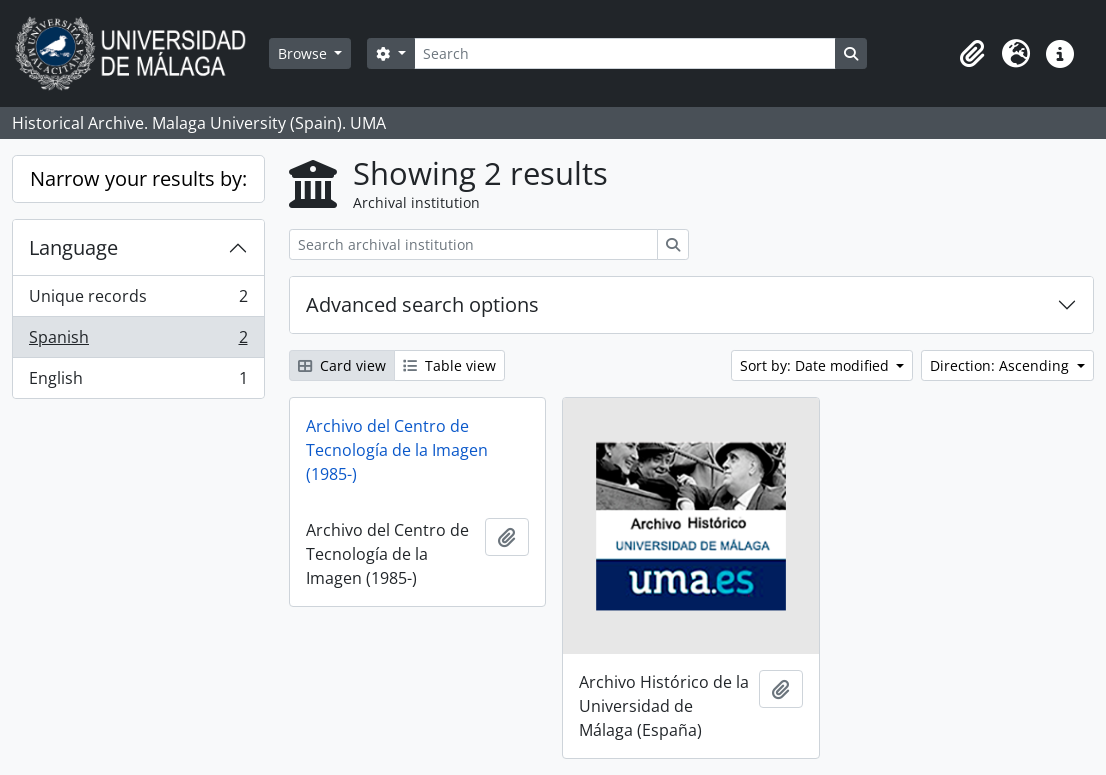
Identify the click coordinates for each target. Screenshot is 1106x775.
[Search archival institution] (473, 244)
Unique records (138, 300)
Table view (449, 365)
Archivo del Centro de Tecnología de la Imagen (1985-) (397, 450)
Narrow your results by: (138, 178)
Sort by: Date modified (816, 365)
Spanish (138, 341)
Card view (342, 365)
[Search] (625, 53)
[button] (972, 54)
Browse (304, 53)
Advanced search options (422, 304)
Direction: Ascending (1001, 365)
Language (73, 247)
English (138, 382)
